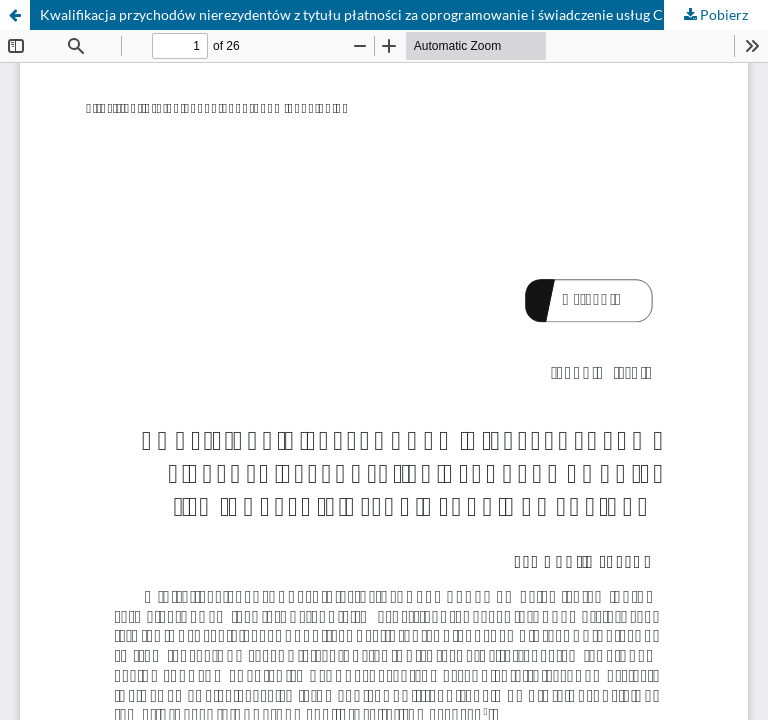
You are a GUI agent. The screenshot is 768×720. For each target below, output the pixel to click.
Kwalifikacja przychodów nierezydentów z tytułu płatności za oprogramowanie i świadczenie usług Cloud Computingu (404, 14)
